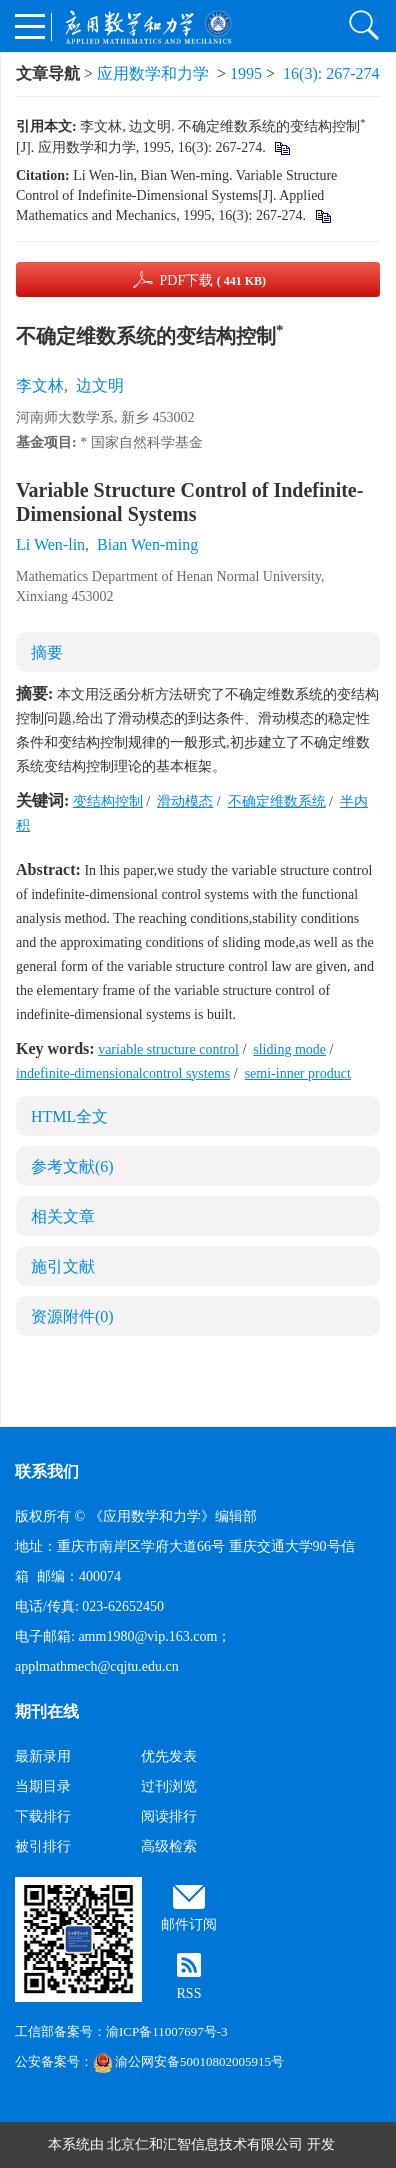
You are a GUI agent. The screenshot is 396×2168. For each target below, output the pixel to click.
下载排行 (43, 1816)
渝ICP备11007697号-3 (167, 2031)
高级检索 (169, 1846)
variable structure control (168, 1049)
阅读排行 (169, 1816)
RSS (189, 1993)
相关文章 (63, 1216)
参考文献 (72, 1166)
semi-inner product (298, 1073)
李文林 (40, 385)
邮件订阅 (189, 1924)
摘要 (47, 652)
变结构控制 (108, 801)
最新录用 (43, 1756)
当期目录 (43, 1786)
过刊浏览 (169, 1786)
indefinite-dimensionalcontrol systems (123, 1073)
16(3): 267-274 (331, 73)
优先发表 (169, 1756)
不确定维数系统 (277, 801)
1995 (246, 73)
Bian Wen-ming (147, 544)
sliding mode (289, 1049)
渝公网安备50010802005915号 (188, 2061)
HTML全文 (69, 1116)
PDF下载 (212, 280)
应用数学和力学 (153, 73)
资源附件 (72, 1316)
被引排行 (43, 1846)
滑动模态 (185, 801)
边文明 (100, 385)
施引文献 (63, 1266)
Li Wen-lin (50, 544)
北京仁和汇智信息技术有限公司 (205, 2144)
